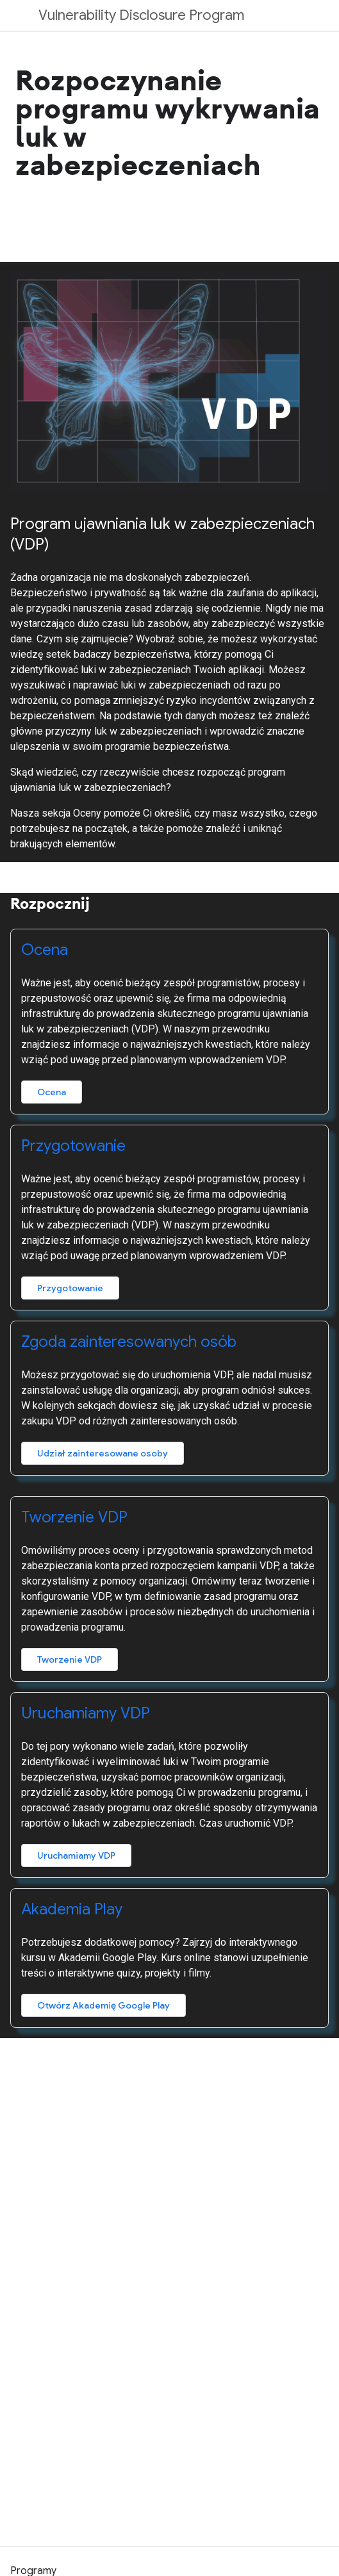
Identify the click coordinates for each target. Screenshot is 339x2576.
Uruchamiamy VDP (85, 1713)
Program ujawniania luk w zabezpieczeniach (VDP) (162, 534)
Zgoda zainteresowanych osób (128, 1341)
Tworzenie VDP (74, 1517)
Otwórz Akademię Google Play (103, 2005)
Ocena (44, 949)
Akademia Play (71, 1909)
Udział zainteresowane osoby (102, 1453)
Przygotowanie (73, 1145)
